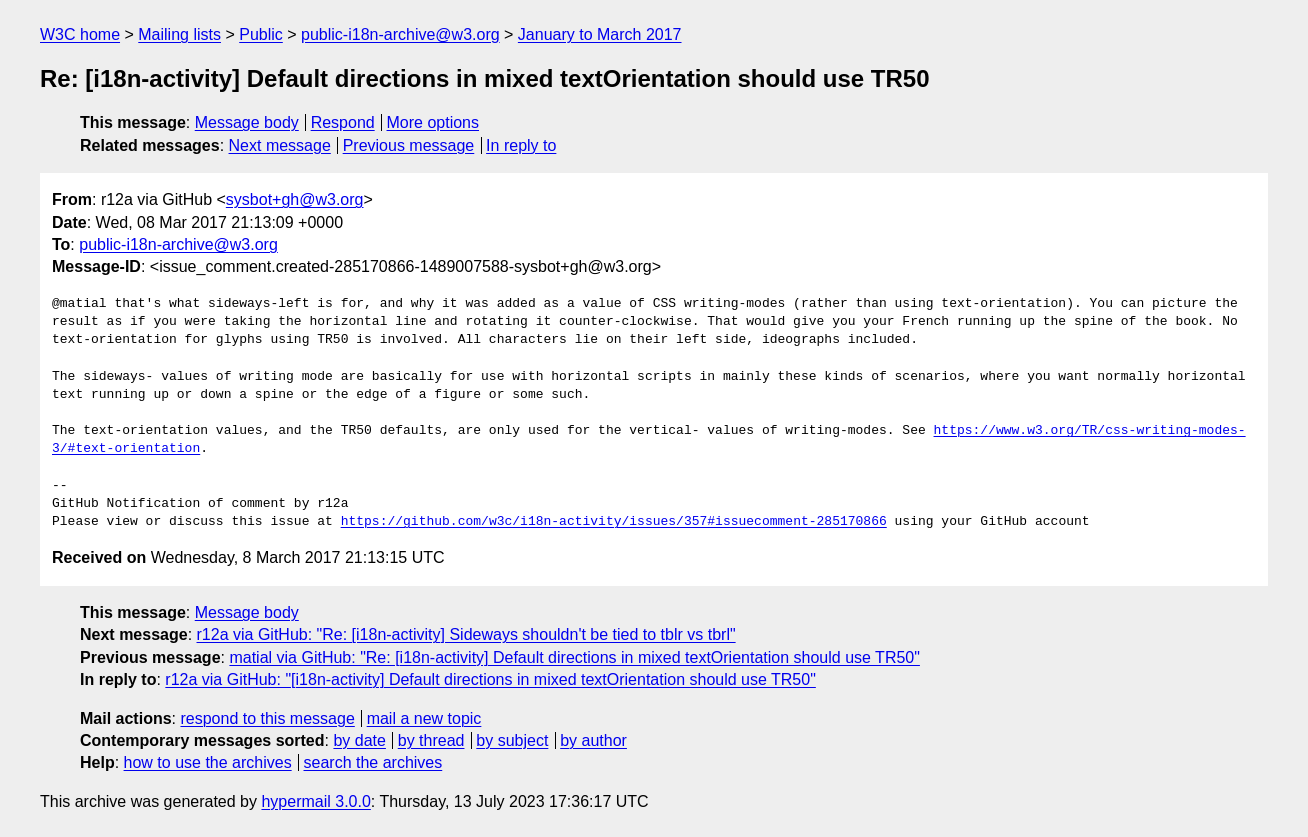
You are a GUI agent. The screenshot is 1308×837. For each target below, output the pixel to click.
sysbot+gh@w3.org (295, 199)
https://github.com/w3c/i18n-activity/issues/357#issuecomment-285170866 (614, 522)
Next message (280, 145)
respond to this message (267, 718)
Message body (247, 122)
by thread (431, 740)
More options (433, 122)
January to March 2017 (600, 34)
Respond (343, 122)
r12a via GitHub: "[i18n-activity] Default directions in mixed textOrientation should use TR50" (490, 679)
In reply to (521, 145)
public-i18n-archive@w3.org (400, 34)
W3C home (80, 34)
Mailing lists (179, 34)
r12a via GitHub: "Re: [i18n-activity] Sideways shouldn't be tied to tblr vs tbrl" (466, 634)
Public (261, 34)
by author (593, 740)
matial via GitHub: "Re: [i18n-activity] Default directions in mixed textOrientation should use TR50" (574, 657)
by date (359, 740)
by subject (512, 740)
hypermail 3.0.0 (315, 801)
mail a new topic (424, 718)
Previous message (409, 145)
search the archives (373, 762)
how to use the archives (208, 762)
